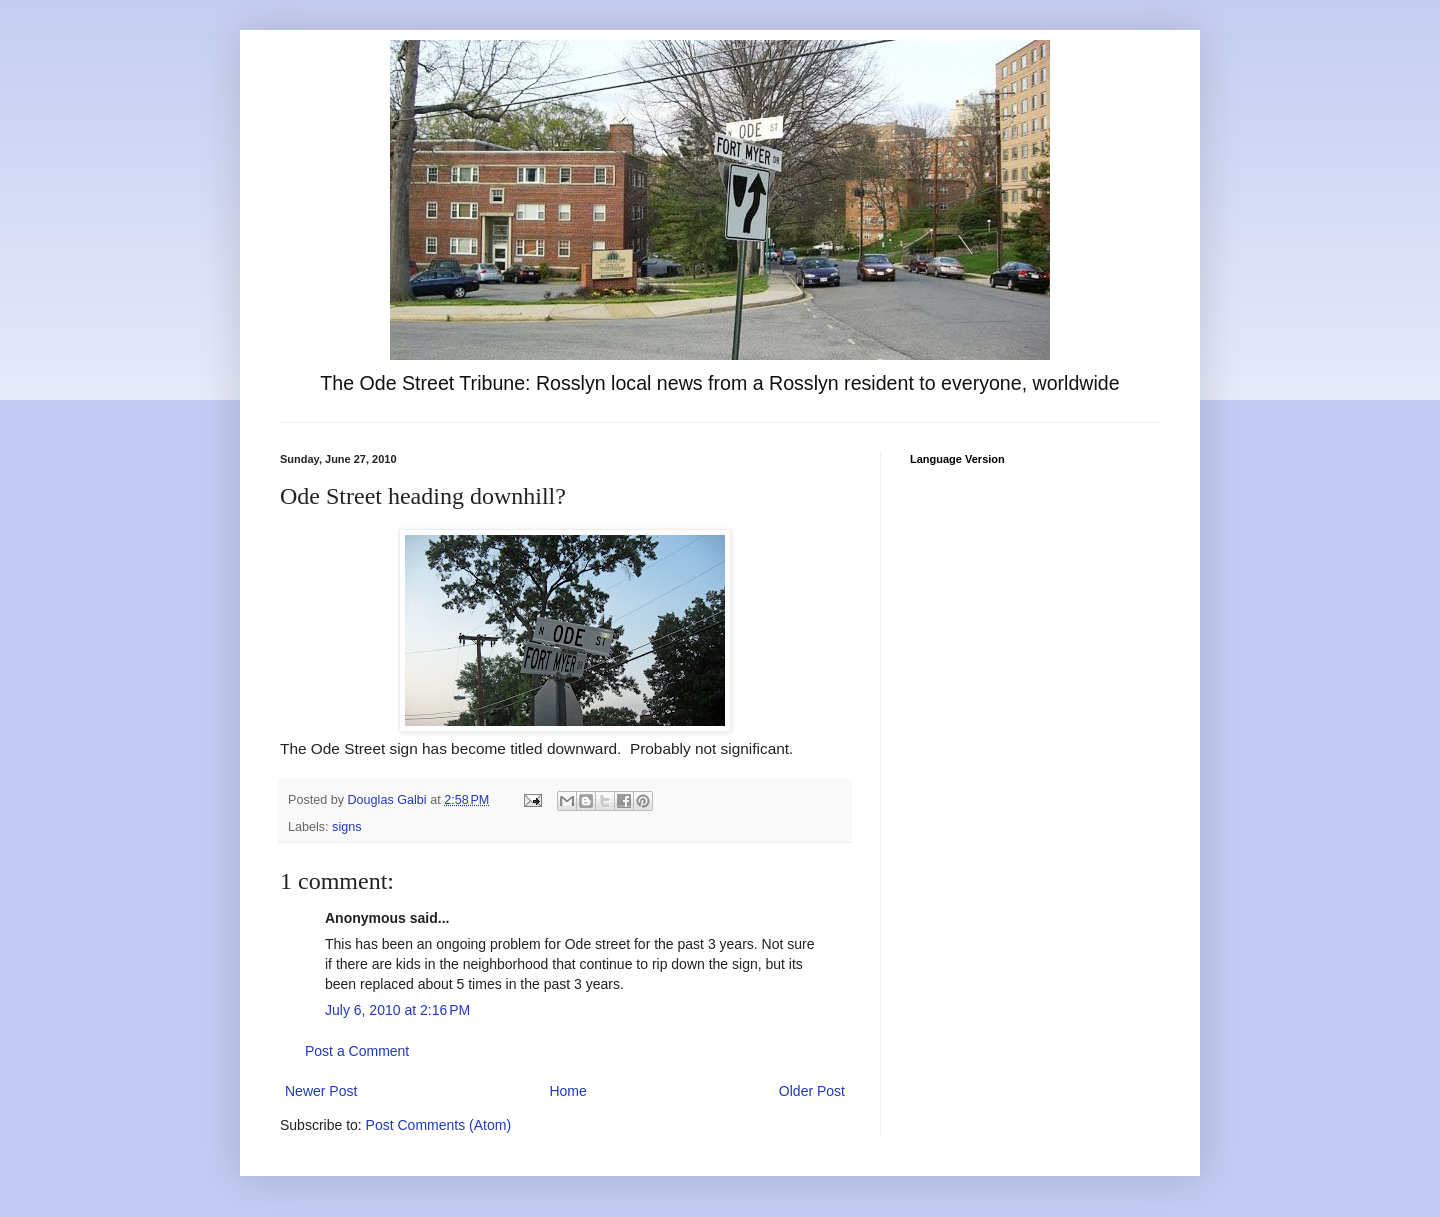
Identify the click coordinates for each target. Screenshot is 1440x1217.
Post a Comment (357, 1051)
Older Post (812, 1091)
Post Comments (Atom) (438, 1125)
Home (567, 1091)
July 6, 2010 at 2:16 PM (397, 1010)
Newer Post (321, 1091)
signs (346, 827)
